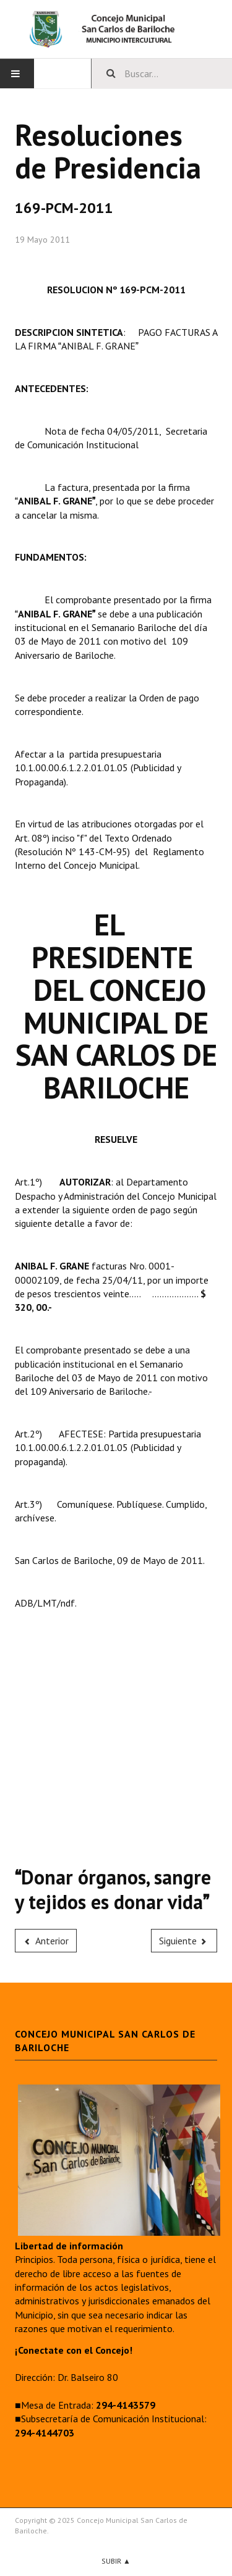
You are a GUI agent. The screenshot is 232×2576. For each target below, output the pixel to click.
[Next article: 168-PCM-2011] (184, 1940)
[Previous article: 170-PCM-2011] (46, 1940)
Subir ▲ (116, 2561)
